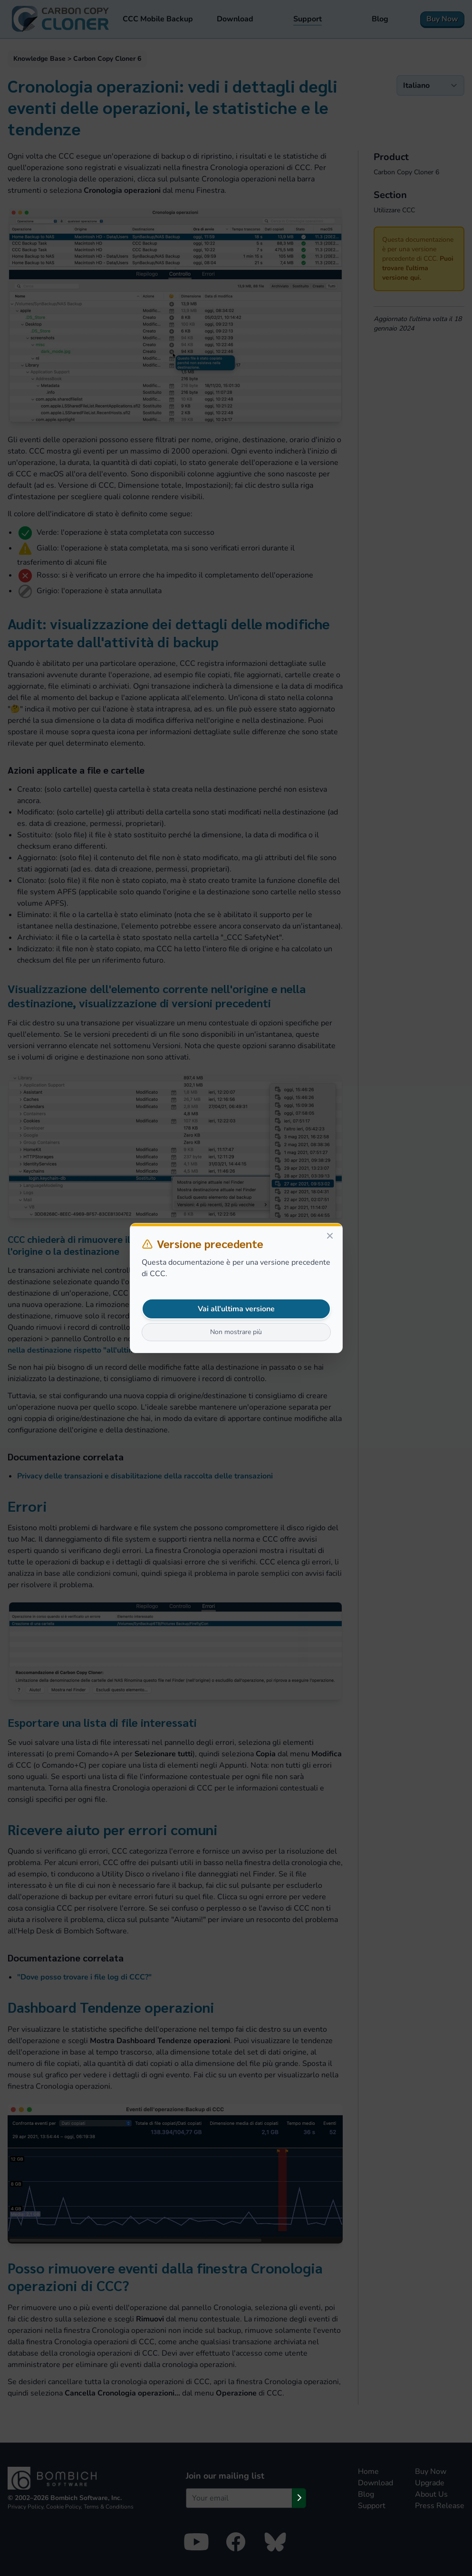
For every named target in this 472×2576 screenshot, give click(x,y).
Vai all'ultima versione (236, 1309)
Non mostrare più (236, 1331)
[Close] (330, 1235)
